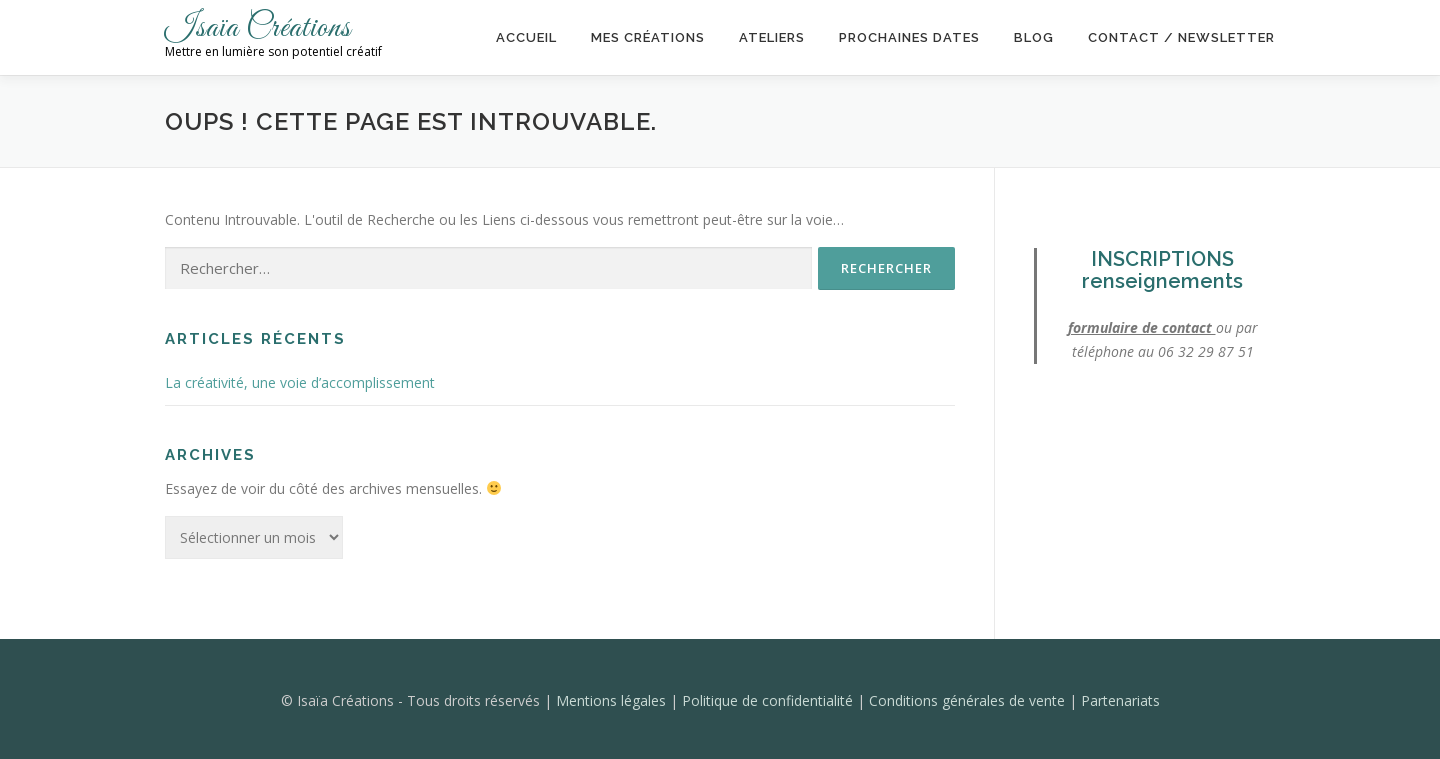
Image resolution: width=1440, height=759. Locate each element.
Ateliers (772, 37)
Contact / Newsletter (1181, 37)
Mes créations (648, 37)
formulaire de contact (1142, 327)
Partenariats (1120, 700)
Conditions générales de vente (969, 700)
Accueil (526, 37)
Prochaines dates (909, 37)
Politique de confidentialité (769, 700)
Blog (1034, 37)
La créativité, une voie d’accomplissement (300, 382)
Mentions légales (613, 700)
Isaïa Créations (258, 28)
